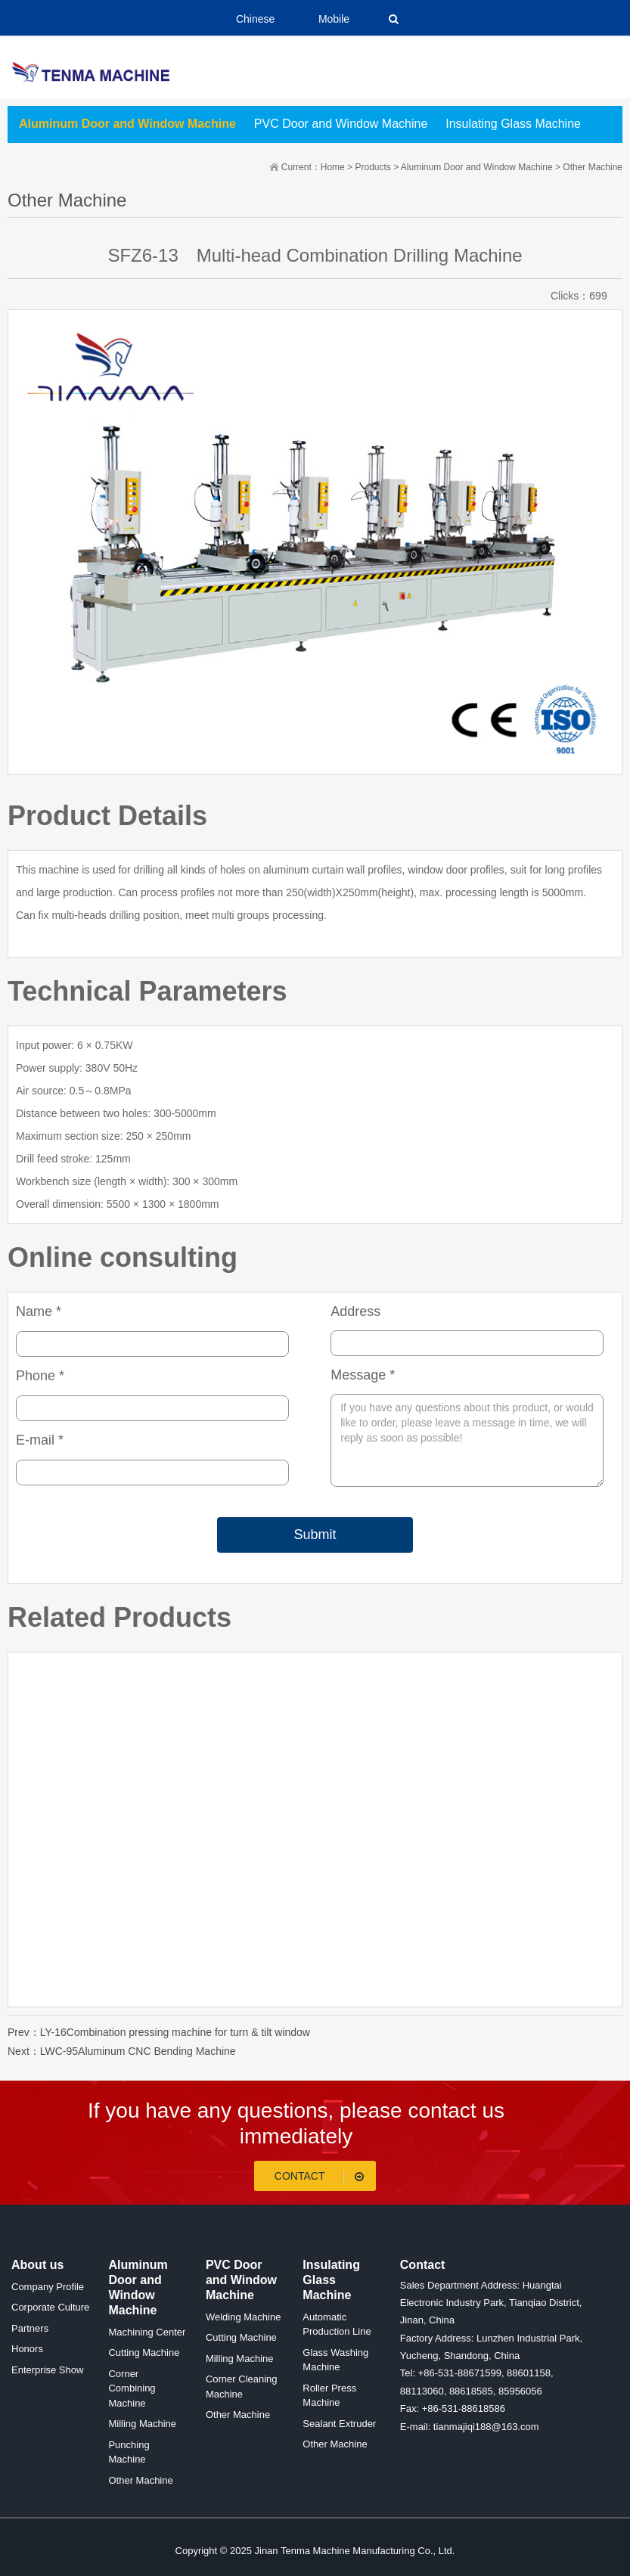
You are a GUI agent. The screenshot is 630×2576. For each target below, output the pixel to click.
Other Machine (592, 167)
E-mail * (40, 1440)
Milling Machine (142, 2423)
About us (37, 2264)
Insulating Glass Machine (513, 123)
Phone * (40, 1375)
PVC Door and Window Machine (340, 123)
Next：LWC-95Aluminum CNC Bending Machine (122, 2051)
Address (355, 1311)
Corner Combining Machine (131, 2388)
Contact (322, 2176)
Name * (38, 1311)
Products (372, 167)
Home (333, 167)
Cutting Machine (143, 2352)
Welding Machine (243, 2317)
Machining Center (146, 2332)
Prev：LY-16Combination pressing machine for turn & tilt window (159, 2032)
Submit (314, 1534)
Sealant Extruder (339, 2423)
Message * (363, 1375)
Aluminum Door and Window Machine (127, 123)
